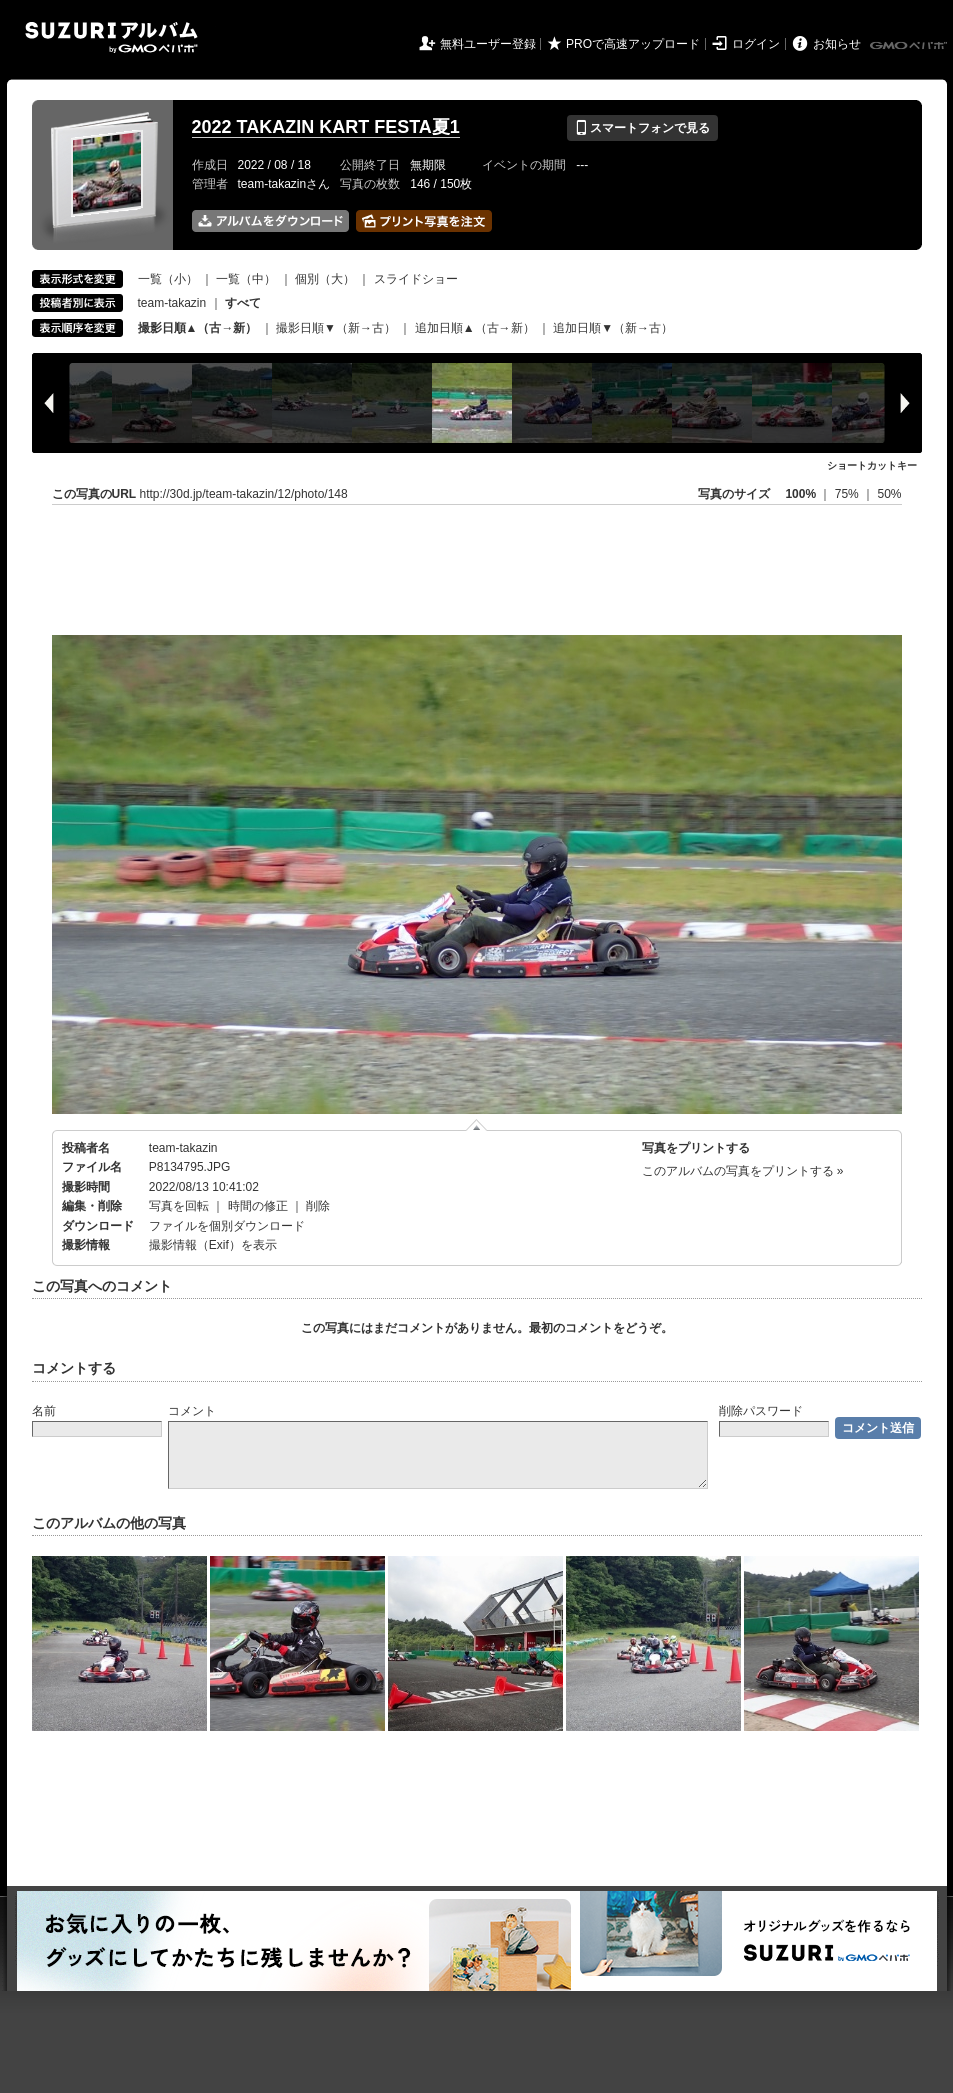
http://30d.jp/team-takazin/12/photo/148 (244, 494)
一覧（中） (246, 279)
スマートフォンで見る (642, 128)
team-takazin (172, 303)
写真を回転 (179, 1206)
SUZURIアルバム (111, 37)
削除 (318, 1206)
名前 (44, 1411)
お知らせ (837, 44)
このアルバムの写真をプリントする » (743, 1171)
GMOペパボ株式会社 (910, 46)
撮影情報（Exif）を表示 (213, 1245)
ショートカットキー (872, 465)
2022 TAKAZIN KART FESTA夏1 (326, 127)
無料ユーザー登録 (488, 44)
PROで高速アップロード (633, 44)
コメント (192, 1411)
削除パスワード (761, 1411)
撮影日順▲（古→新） (198, 328)
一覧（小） (168, 279)
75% (848, 494)
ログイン (756, 44)
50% (889, 494)
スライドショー (416, 279)
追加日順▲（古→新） (475, 328)
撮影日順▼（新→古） (336, 328)
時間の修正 (258, 1206)
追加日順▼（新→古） (613, 328)
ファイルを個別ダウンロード (227, 1226)
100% (800, 494)
